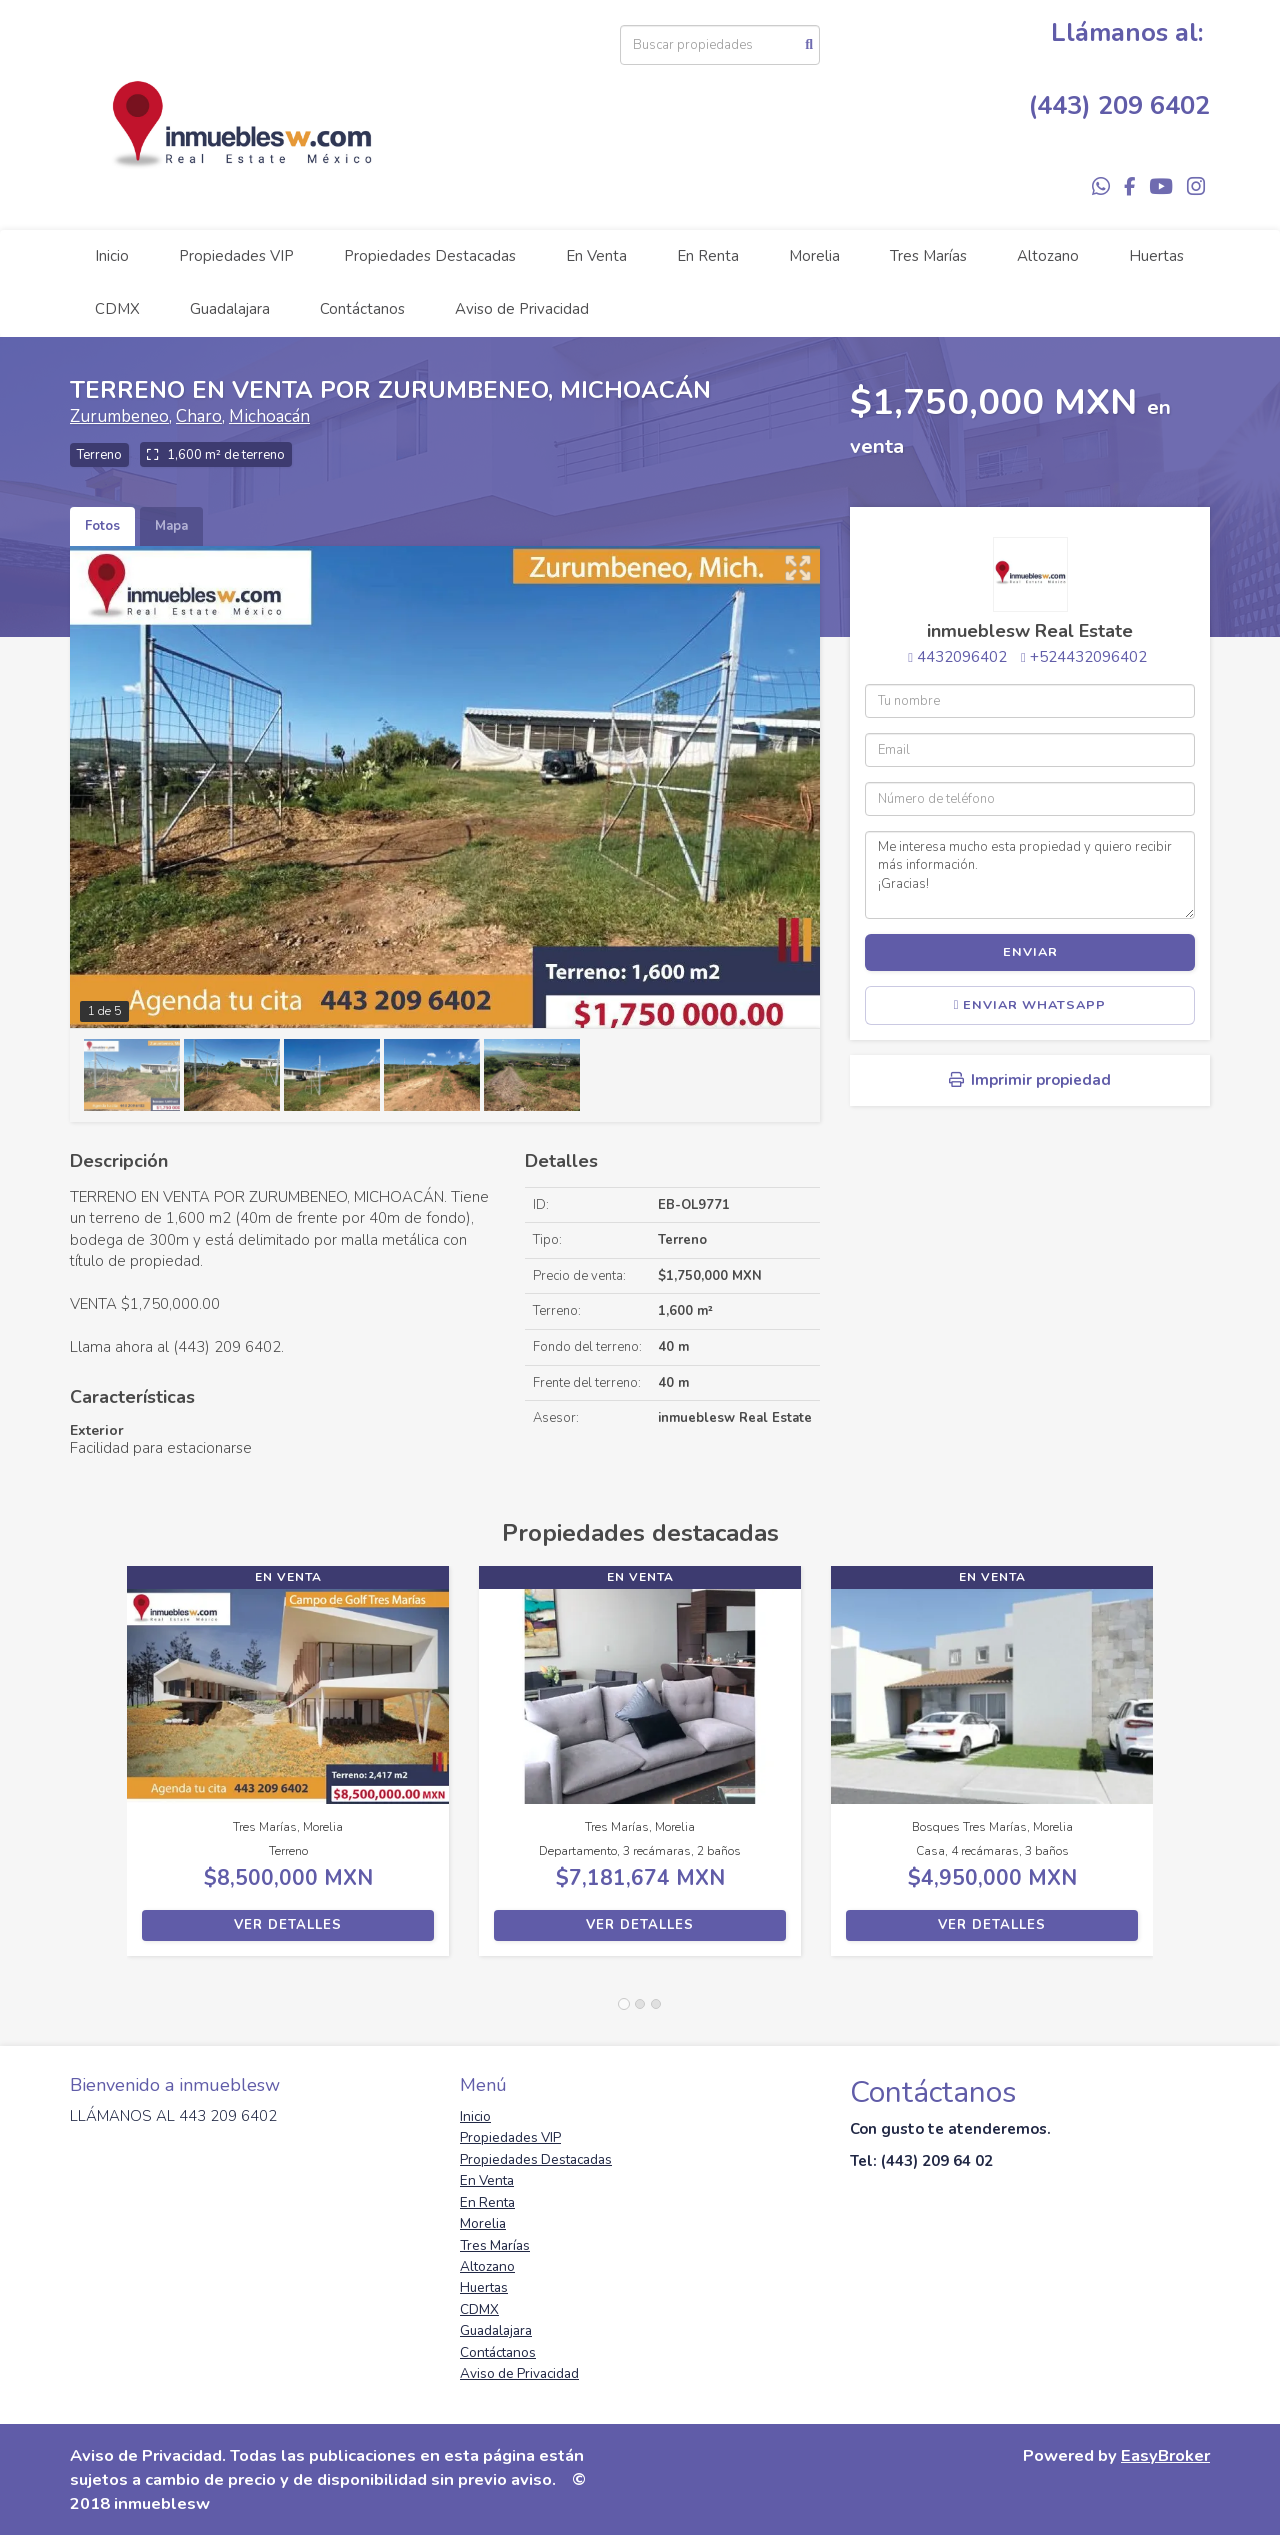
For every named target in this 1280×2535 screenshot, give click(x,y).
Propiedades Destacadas (430, 256)
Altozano (1048, 256)
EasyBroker (1165, 2455)
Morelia (814, 256)
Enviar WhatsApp (1030, 1005)
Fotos (102, 526)
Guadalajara (230, 309)
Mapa (171, 526)
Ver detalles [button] (288, 1925)
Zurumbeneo (119, 416)
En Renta (708, 256)
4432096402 (962, 657)
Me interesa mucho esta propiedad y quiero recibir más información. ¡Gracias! (1030, 875)
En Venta (596, 256)
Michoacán (269, 416)
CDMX (117, 309)
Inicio (112, 256)
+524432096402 (1088, 657)
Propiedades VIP (236, 256)
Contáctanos (362, 309)
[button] (98, 1771)
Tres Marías (928, 256)
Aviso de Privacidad (522, 309)
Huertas (1156, 256)
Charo (199, 416)
